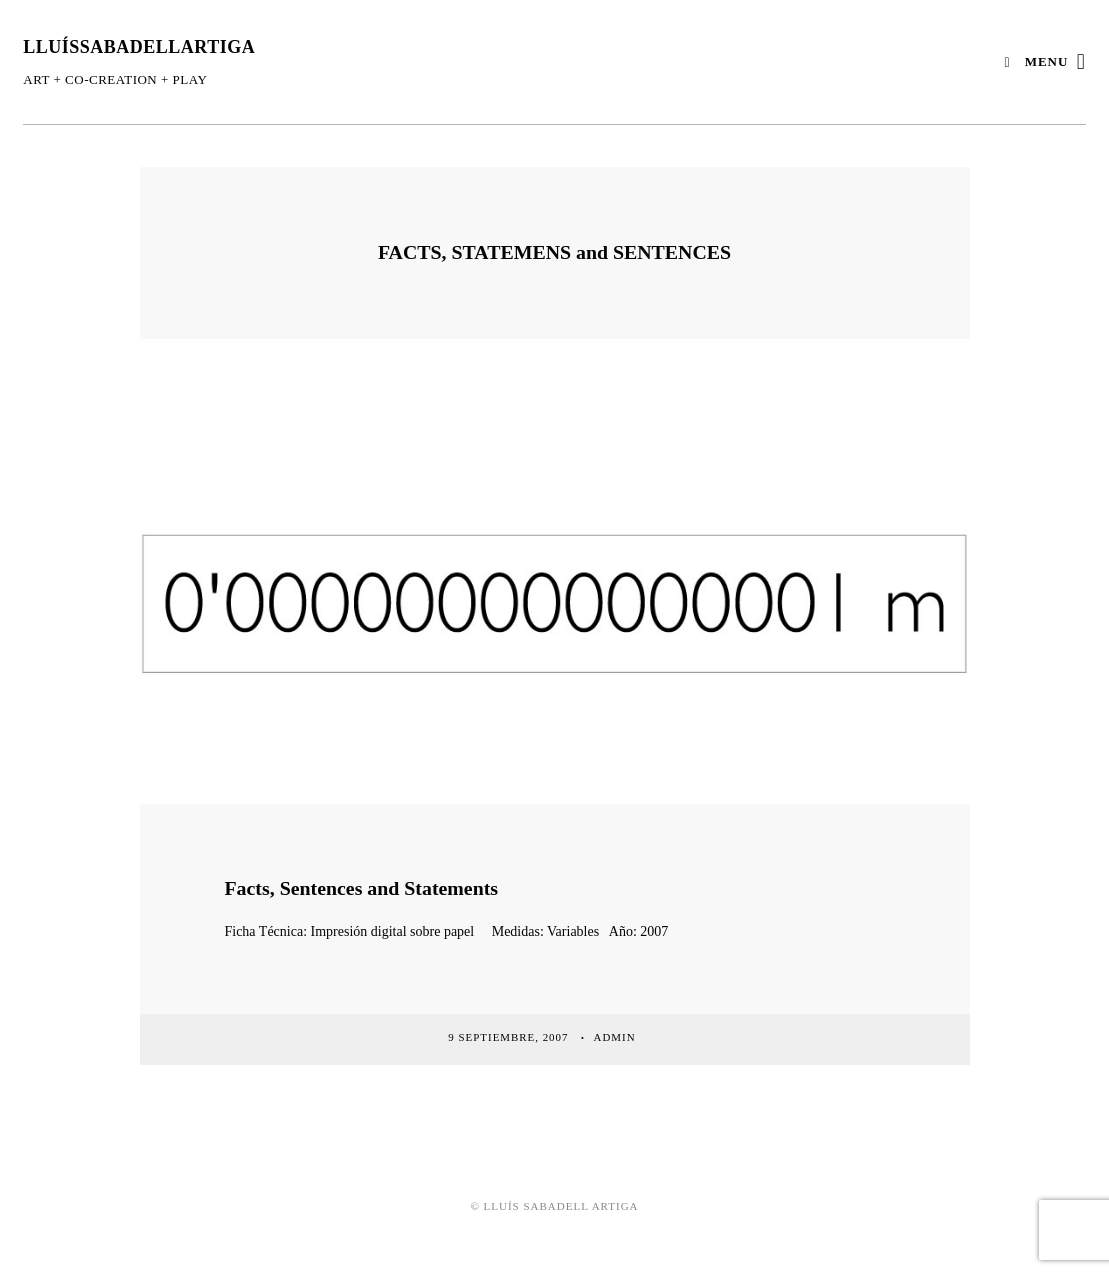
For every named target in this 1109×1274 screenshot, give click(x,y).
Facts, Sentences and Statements (361, 888)
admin (617, 1038)
